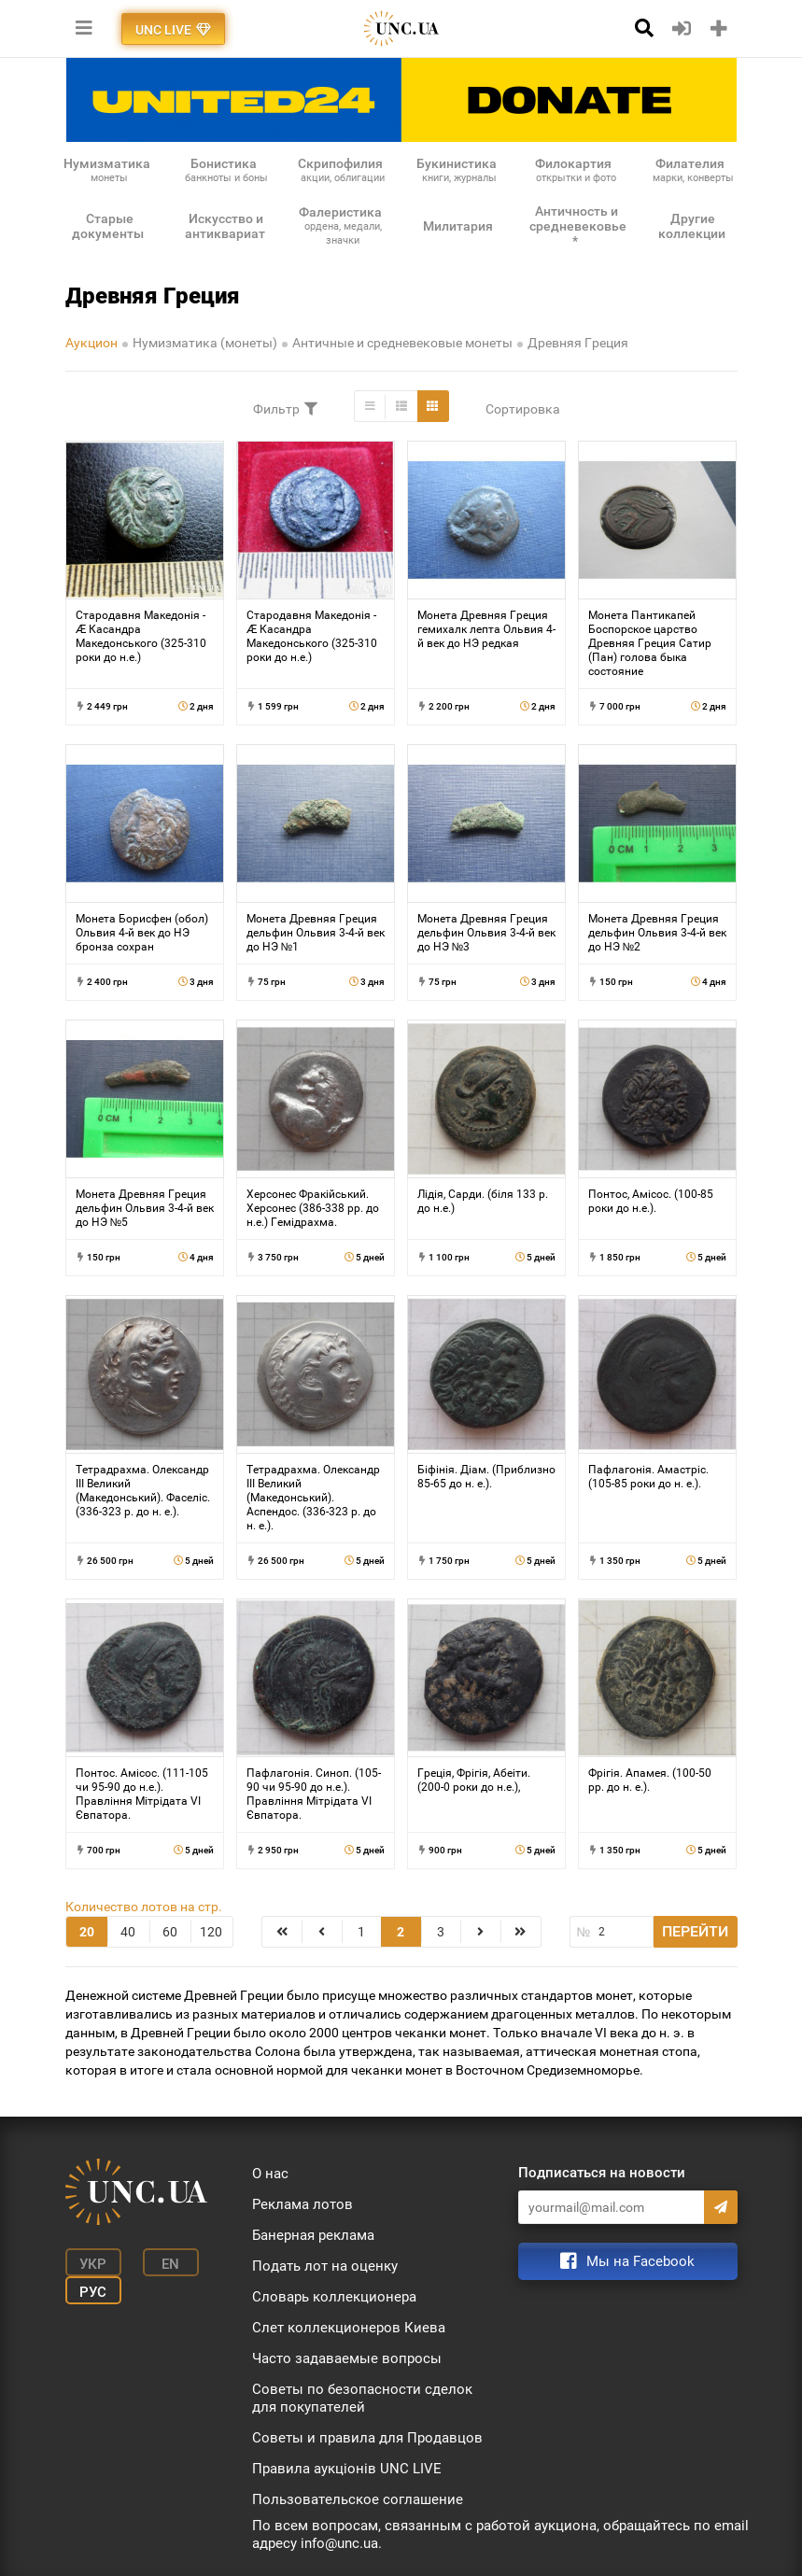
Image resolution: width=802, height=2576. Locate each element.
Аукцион (91, 342)
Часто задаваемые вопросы (347, 2358)
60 (169, 1931)
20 (86, 1931)
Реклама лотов (302, 2204)
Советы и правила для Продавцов (367, 2437)
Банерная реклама (313, 2235)
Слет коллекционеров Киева (348, 2327)
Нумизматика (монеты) (205, 342)
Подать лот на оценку (325, 2266)
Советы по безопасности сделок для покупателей (362, 2398)
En (170, 2264)
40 (127, 1931)
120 (211, 1931)
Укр (92, 2264)
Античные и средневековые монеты (402, 342)
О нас (270, 2173)
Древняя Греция (578, 342)
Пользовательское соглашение (357, 2499)
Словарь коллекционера (334, 2296)
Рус (92, 2292)
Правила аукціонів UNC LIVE (347, 2468)
